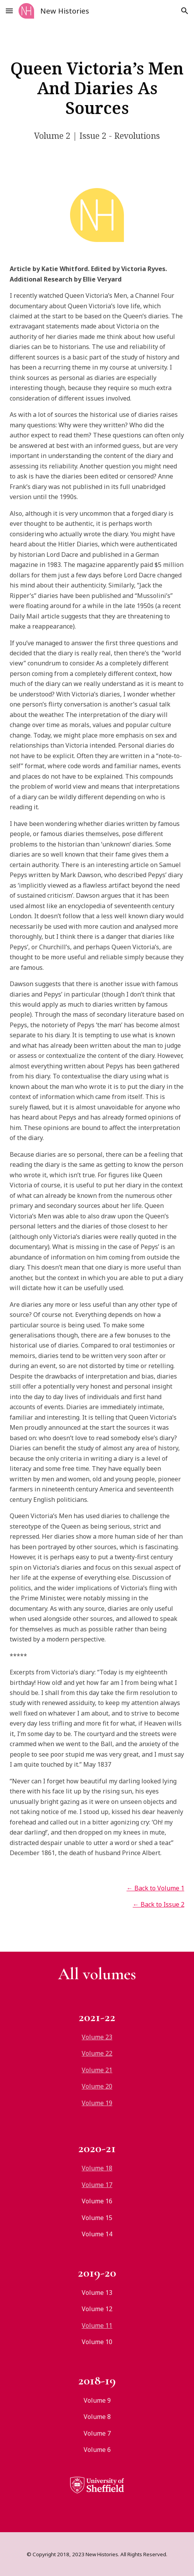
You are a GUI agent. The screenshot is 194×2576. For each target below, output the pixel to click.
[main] (97, 88)
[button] (9, 10)
